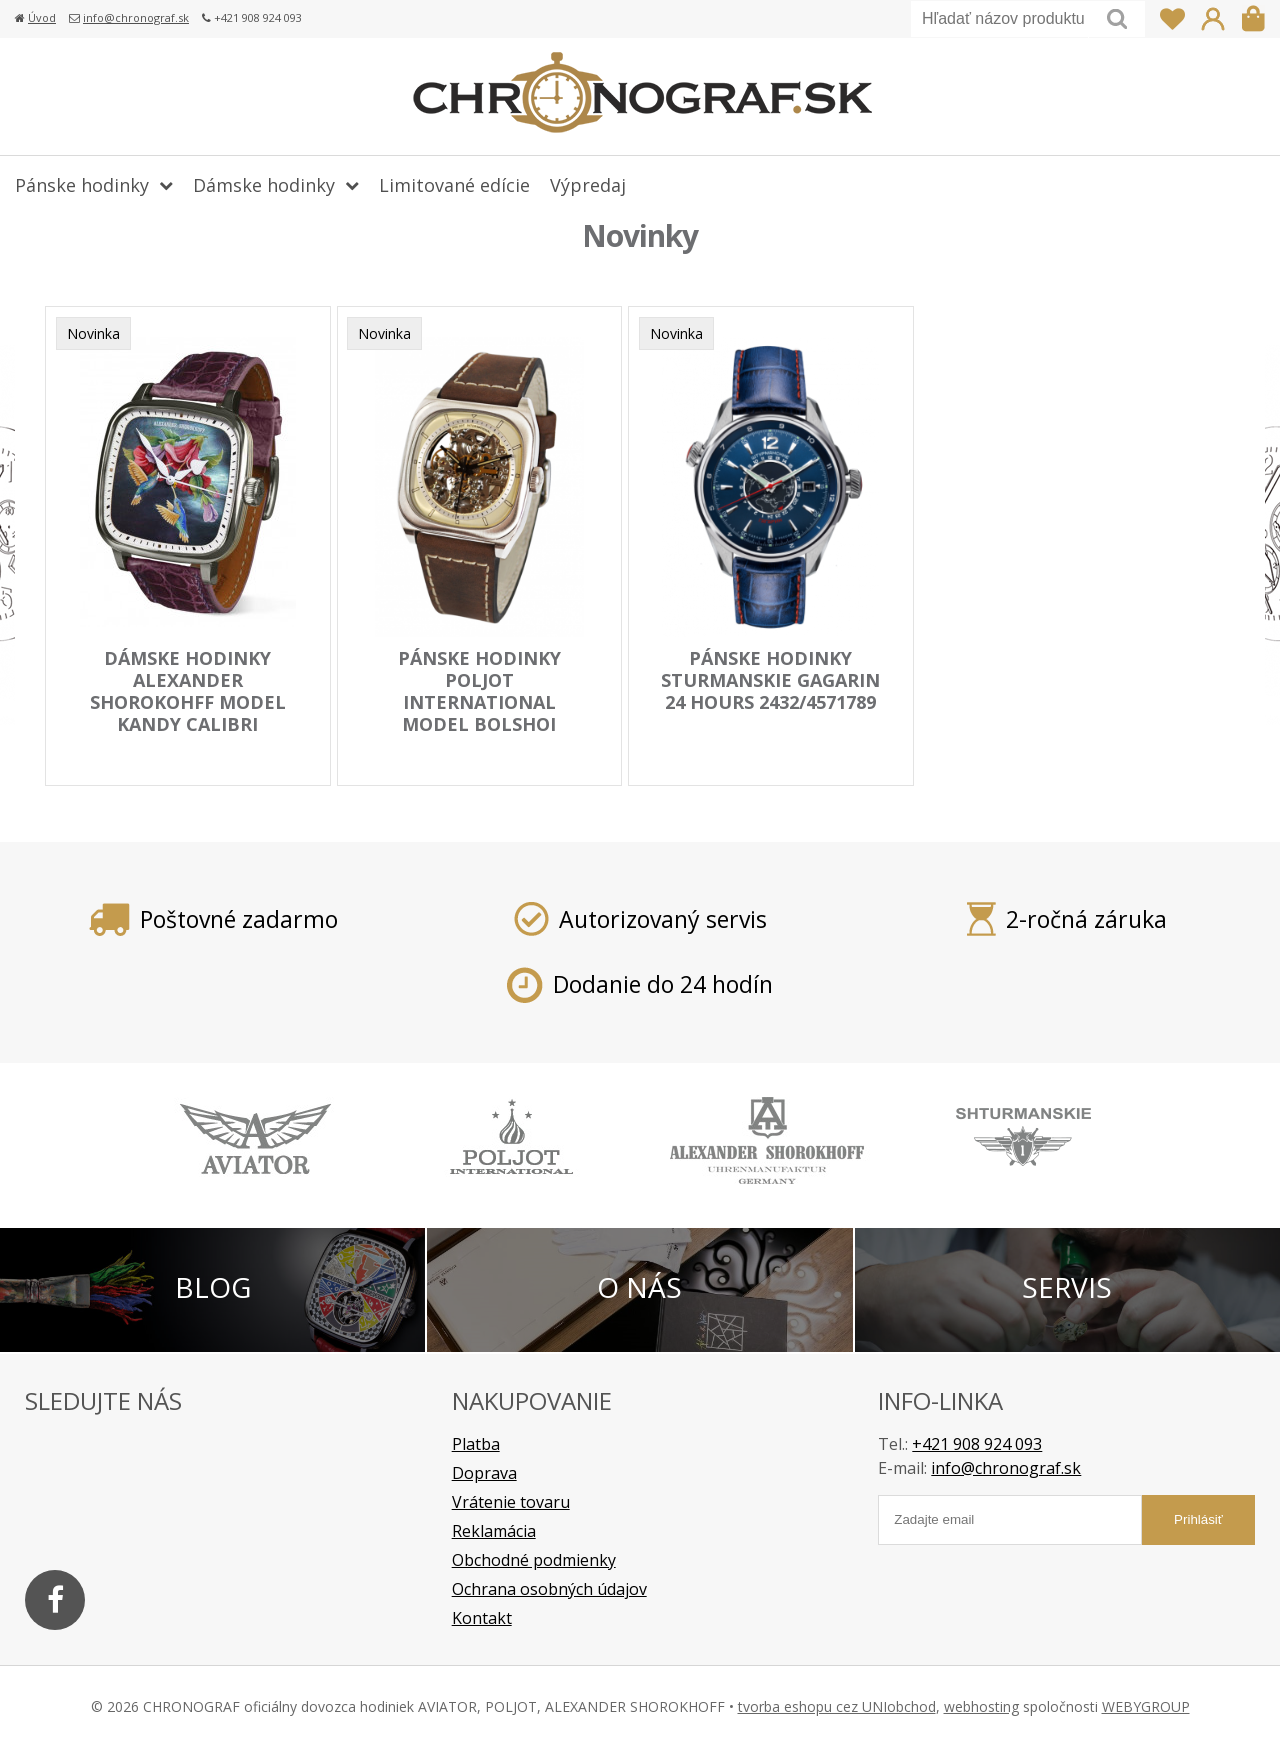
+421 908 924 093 (977, 1443)
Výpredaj (588, 185)
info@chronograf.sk (136, 17)
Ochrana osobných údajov (549, 1588)
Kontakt (482, 1617)
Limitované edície (454, 185)
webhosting (981, 1705)
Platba (476, 1443)
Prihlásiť (1213, 19)
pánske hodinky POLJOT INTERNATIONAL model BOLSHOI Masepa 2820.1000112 (479, 702)
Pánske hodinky (82, 185)
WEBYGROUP (1146, 1705)
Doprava (484, 1472)
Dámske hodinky (264, 185)
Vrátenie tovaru (511, 1501)
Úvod (42, 17)
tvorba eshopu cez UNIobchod (837, 1705)
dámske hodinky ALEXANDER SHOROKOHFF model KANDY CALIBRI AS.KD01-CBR (188, 702)
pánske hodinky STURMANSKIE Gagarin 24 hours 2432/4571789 (770, 680)
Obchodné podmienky (534, 1559)
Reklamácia (494, 1530)
